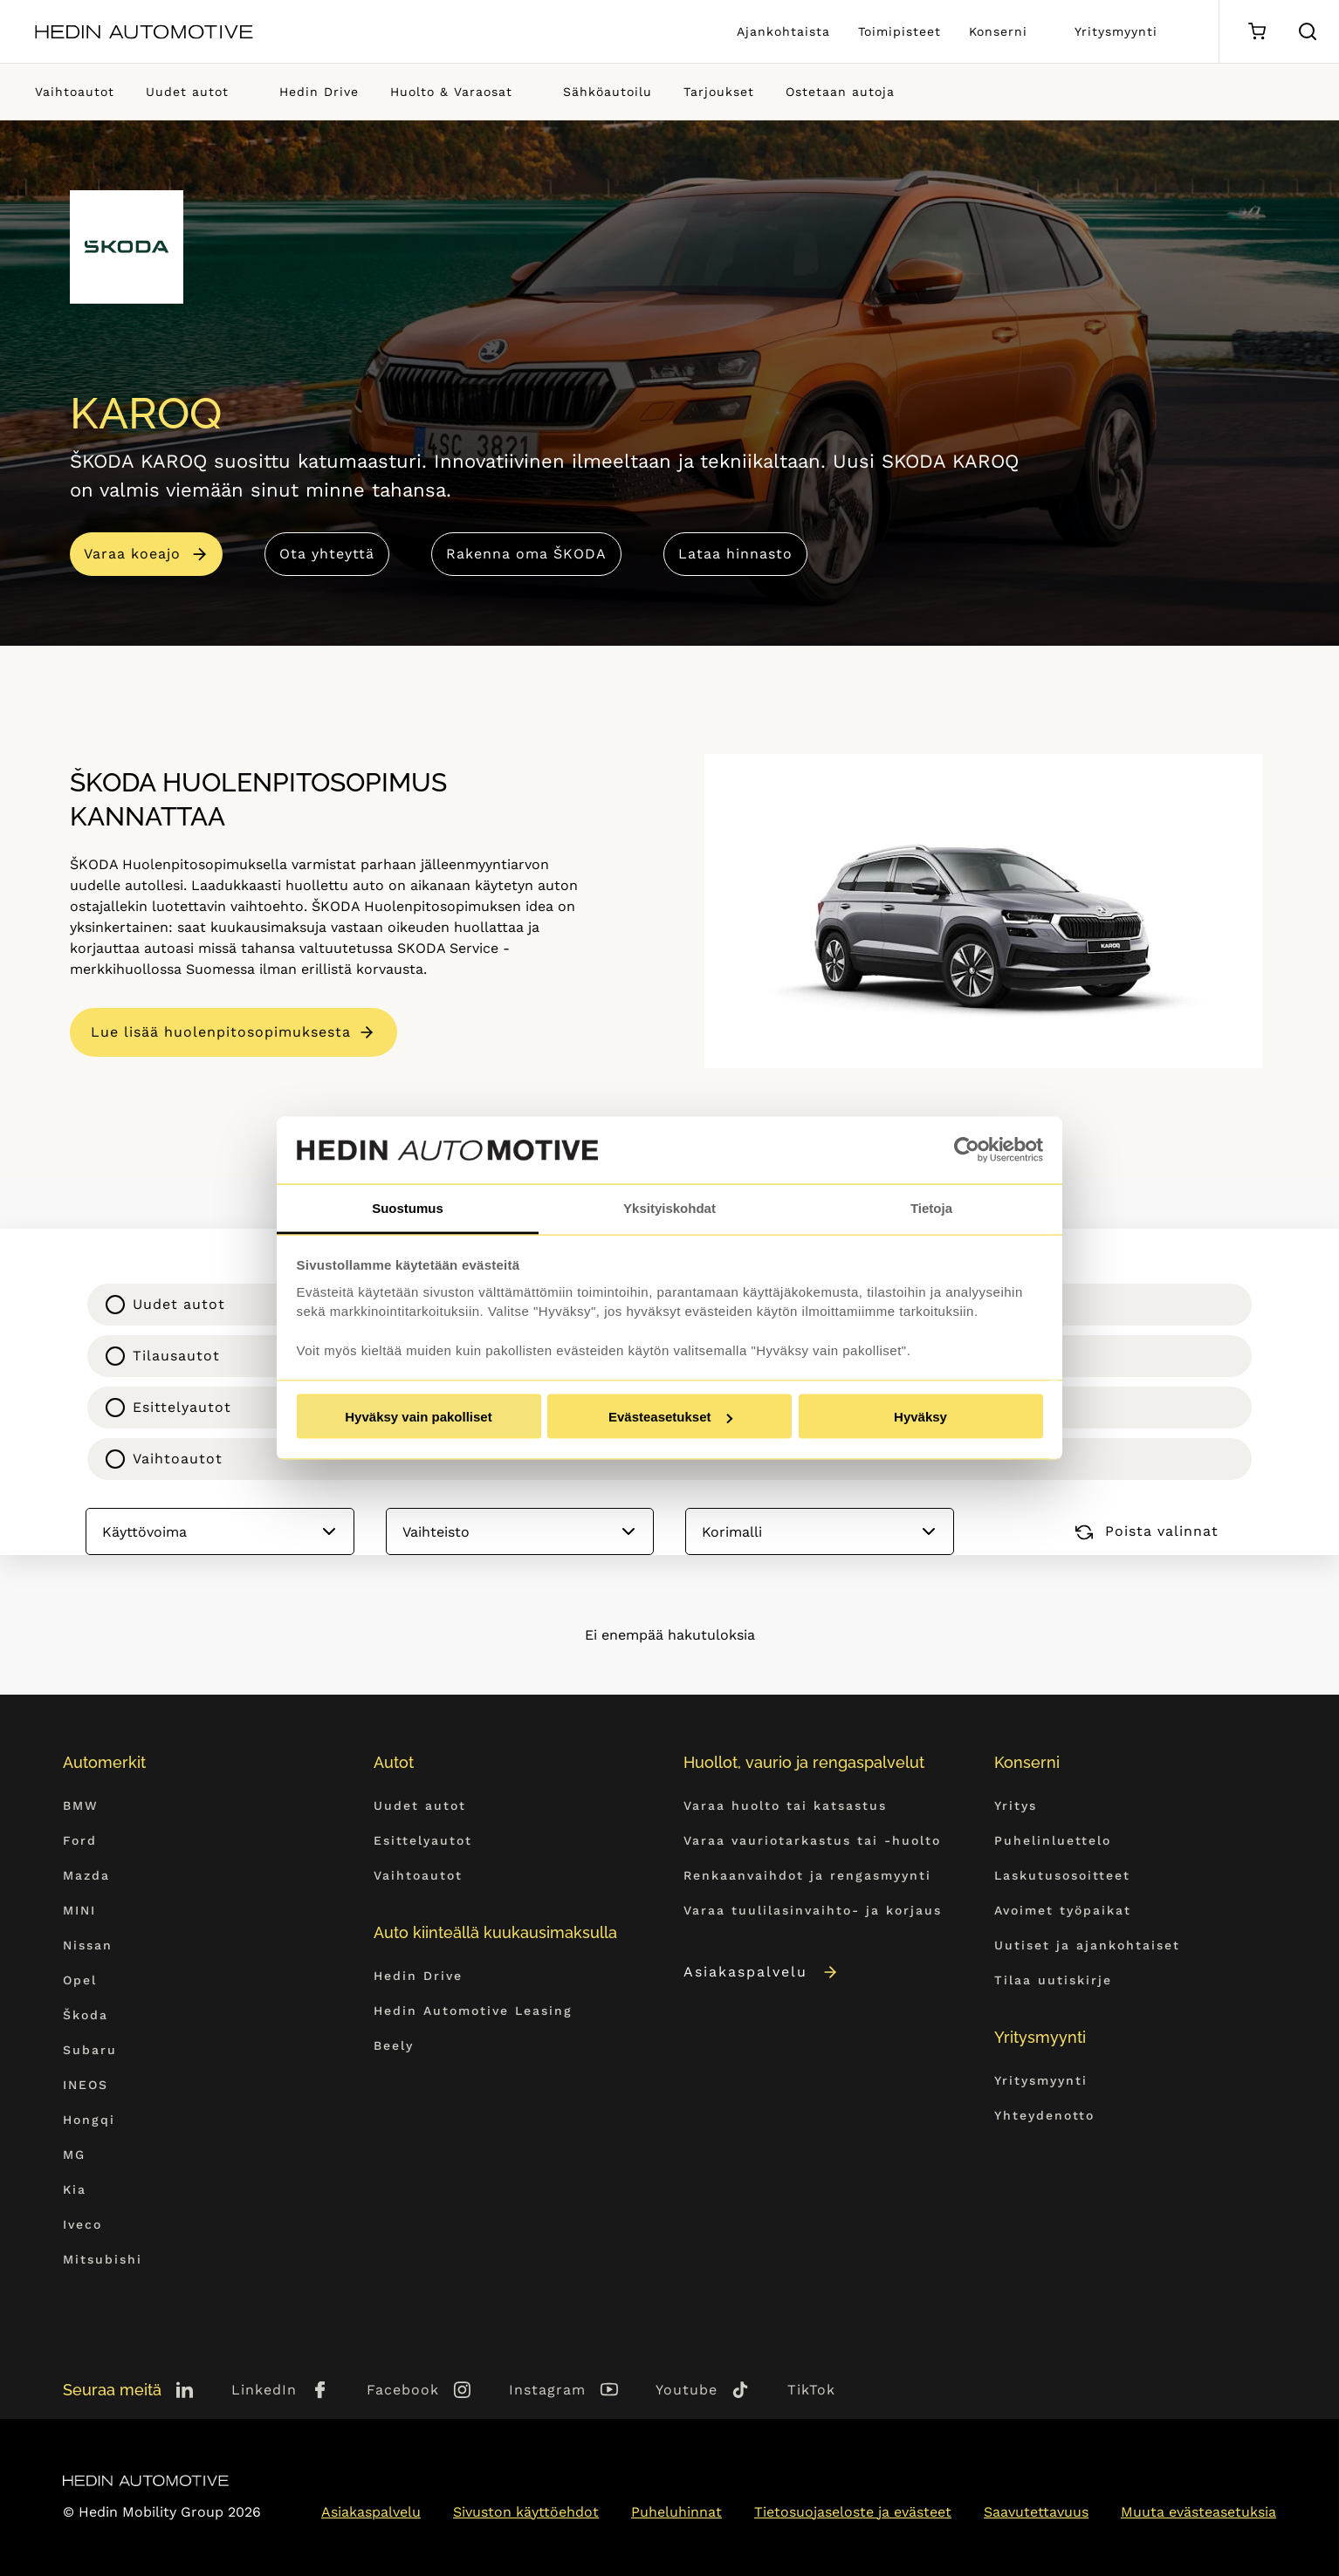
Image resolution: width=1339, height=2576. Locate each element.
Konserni (998, 31)
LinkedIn (264, 2389)
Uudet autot (187, 92)
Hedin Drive (319, 92)
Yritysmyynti (1116, 31)
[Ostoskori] (1256, 32)
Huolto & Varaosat (451, 92)
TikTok (811, 2389)
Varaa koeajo (132, 553)
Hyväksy (920, 1416)
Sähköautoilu (607, 92)
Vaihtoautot (74, 92)
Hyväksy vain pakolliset (418, 1416)
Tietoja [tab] (931, 1207)
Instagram (547, 2389)
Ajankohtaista (783, 31)
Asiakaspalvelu (761, 1972)
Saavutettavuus (1036, 2512)
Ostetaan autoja (840, 92)
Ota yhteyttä (326, 553)
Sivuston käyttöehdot (526, 2512)
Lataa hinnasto (735, 553)
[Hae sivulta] (1308, 31)
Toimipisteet (899, 31)
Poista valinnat (1147, 1531)
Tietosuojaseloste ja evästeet (852, 2512)
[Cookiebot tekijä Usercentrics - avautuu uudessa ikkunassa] (966, 1150)
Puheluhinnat (676, 2512)
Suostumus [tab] (407, 1207)
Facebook (403, 2389)
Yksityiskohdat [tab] (669, 1207)
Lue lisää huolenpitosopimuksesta (221, 1032)
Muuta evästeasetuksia (1198, 2512)
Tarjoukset (718, 92)
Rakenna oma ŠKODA (526, 553)
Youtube (687, 2389)
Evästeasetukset (670, 1416)
